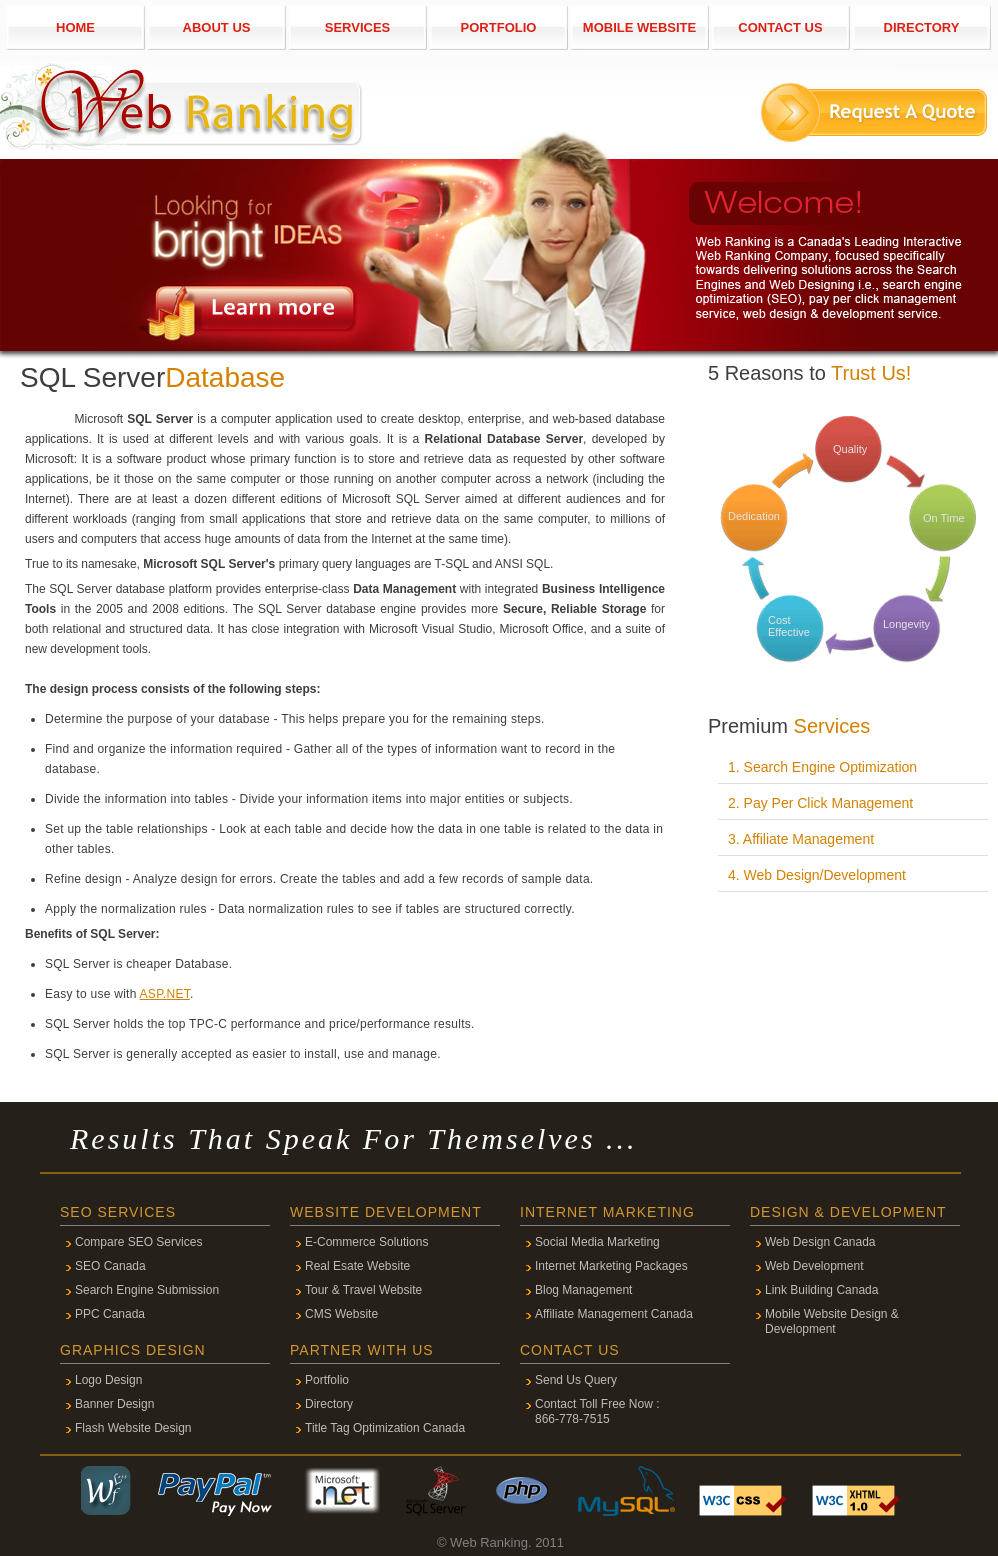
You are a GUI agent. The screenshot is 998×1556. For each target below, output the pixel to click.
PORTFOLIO (499, 27)
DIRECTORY (922, 27)
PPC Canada (110, 1314)
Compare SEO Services (138, 1242)
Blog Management (583, 1290)
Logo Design (108, 1380)
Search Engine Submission (147, 1290)
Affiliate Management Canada (614, 1314)
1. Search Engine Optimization (822, 767)
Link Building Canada (821, 1290)
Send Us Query (576, 1380)
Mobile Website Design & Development (832, 1321)
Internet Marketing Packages (611, 1266)
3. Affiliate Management (801, 839)
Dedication (754, 516)
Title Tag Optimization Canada (385, 1428)
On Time (944, 518)
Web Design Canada (820, 1242)
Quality (850, 449)
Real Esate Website (357, 1266)
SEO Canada (110, 1266)
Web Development (814, 1266)
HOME (75, 27)
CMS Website (341, 1314)
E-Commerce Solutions (366, 1242)
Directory (329, 1404)
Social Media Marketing (597, 1242)
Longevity (906, 624)
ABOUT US (217, 27)
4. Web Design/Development (817, 875)
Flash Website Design (133, 1428)
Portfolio (327, 1380)
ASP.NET (165, 994)
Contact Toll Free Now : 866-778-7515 (597, 1411)
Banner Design (114, 1404)
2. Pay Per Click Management (820, 803)
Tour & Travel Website (363, 1290)
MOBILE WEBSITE (639, 27)
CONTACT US (780, 27)
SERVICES (358, 27)
